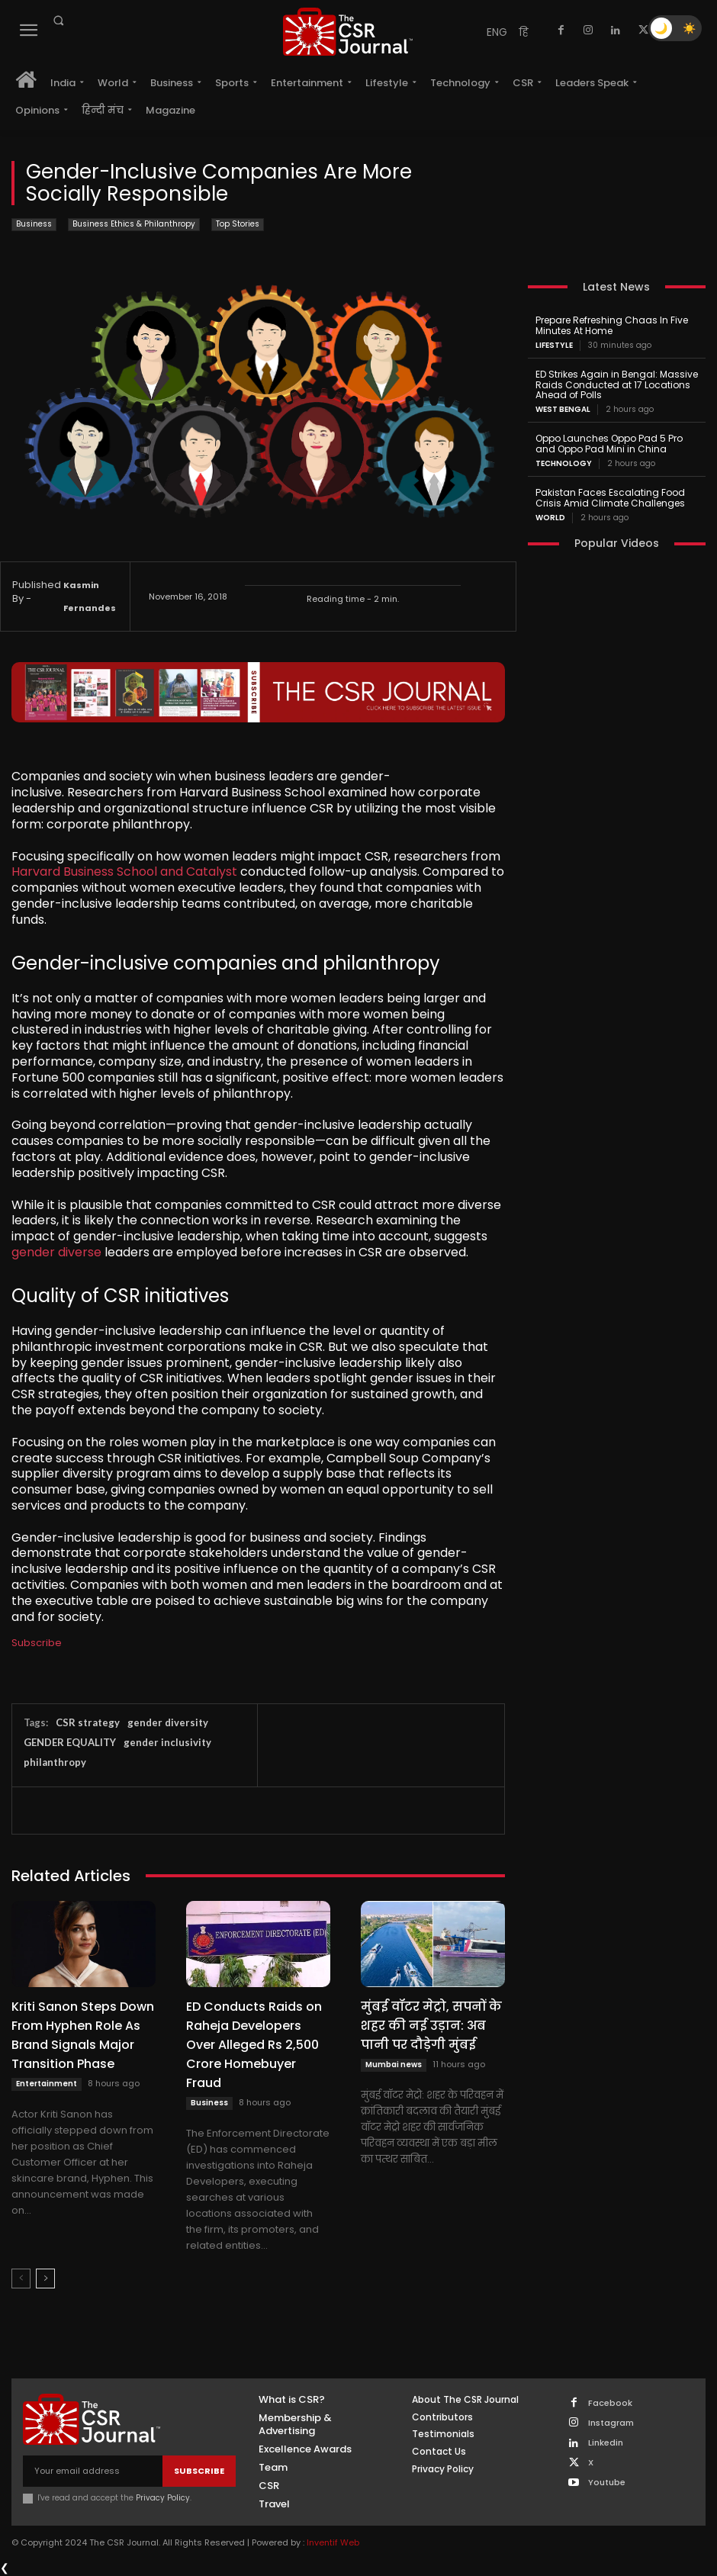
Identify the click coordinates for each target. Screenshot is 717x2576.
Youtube (606, 2482)
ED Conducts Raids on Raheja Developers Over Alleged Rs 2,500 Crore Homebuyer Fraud (254, 2045)
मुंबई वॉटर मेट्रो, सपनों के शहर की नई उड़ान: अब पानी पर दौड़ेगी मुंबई (431, 2025)
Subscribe (36, 1642)
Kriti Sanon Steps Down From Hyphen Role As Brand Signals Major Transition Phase (82, 2035)
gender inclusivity (167, 1742)
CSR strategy (88, 1722)
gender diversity (167, 1722)
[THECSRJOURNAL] (348, 32)
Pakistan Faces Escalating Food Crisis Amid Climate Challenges (610, 498)
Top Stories (237, 224)
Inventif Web (333, 2542)
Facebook (610, 2403)
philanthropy (55, 1762)
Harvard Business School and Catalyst (124, 871)
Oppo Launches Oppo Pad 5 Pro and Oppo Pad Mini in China (608, 443)
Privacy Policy (163, 2498)
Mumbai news (393, 2064)
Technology (563, 463)
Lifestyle (554, 345)
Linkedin (605, 2443)
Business (33, 224)
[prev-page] (21, 2278)
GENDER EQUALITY (70, 1742)
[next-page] (45, 2278)
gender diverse (56, 1252)
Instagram (611, 2423)
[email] (92, 2471)
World (550, 517)
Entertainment (46, 2083)
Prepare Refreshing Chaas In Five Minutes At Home (611, 325)
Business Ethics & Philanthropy (134, 224)
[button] (58, 20)
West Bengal (562, 409)
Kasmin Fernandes (89, 596)
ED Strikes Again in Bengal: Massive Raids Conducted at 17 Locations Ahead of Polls (616, 385)
